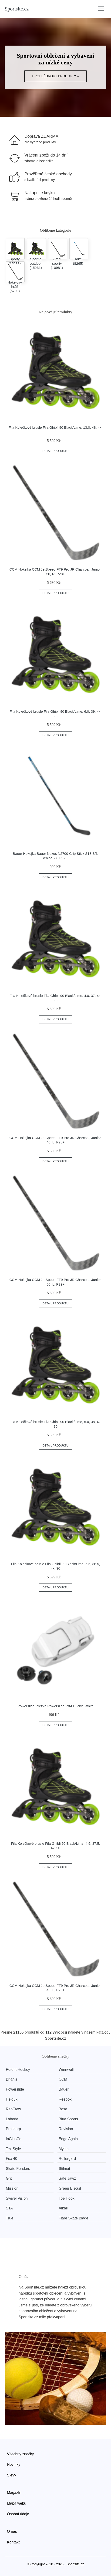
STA (9, 2208)
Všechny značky (20, 2454)
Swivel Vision (17, 2198)
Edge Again (68, 2139)
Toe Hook (66, 2198)
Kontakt (13, 2542)
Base (63, 2109)
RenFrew (13, 2109)
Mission (12, 2188)
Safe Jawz (67, 2178)
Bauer (64, 2089)
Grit (9, 2178)
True (9, 2218)
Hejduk (11, 2099)
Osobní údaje (18, 2514)
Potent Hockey (18, 2069)
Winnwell (66, 2069)
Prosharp (13, 2129)
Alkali (63, 2208)
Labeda (12, 2119)
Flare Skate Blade (73, 2218)
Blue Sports (68, 2119)
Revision (66, 2129)
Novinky (13, 2464)
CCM (63, 2079)
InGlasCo (13, 2139)
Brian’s (11, 2079)
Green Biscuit (70, 2188)
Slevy (11, 2475)
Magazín (14, 2493)
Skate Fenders (18, 2169)
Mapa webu (16, 2503)
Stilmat (64, 2169)
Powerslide (15, 2089)
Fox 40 (11, 2159)
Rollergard (67, 2159)
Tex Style (13, 2149)
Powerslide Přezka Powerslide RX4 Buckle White (55, 1706)
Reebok (65, 2099)
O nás (12, 2531)
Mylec (63, 2149)
